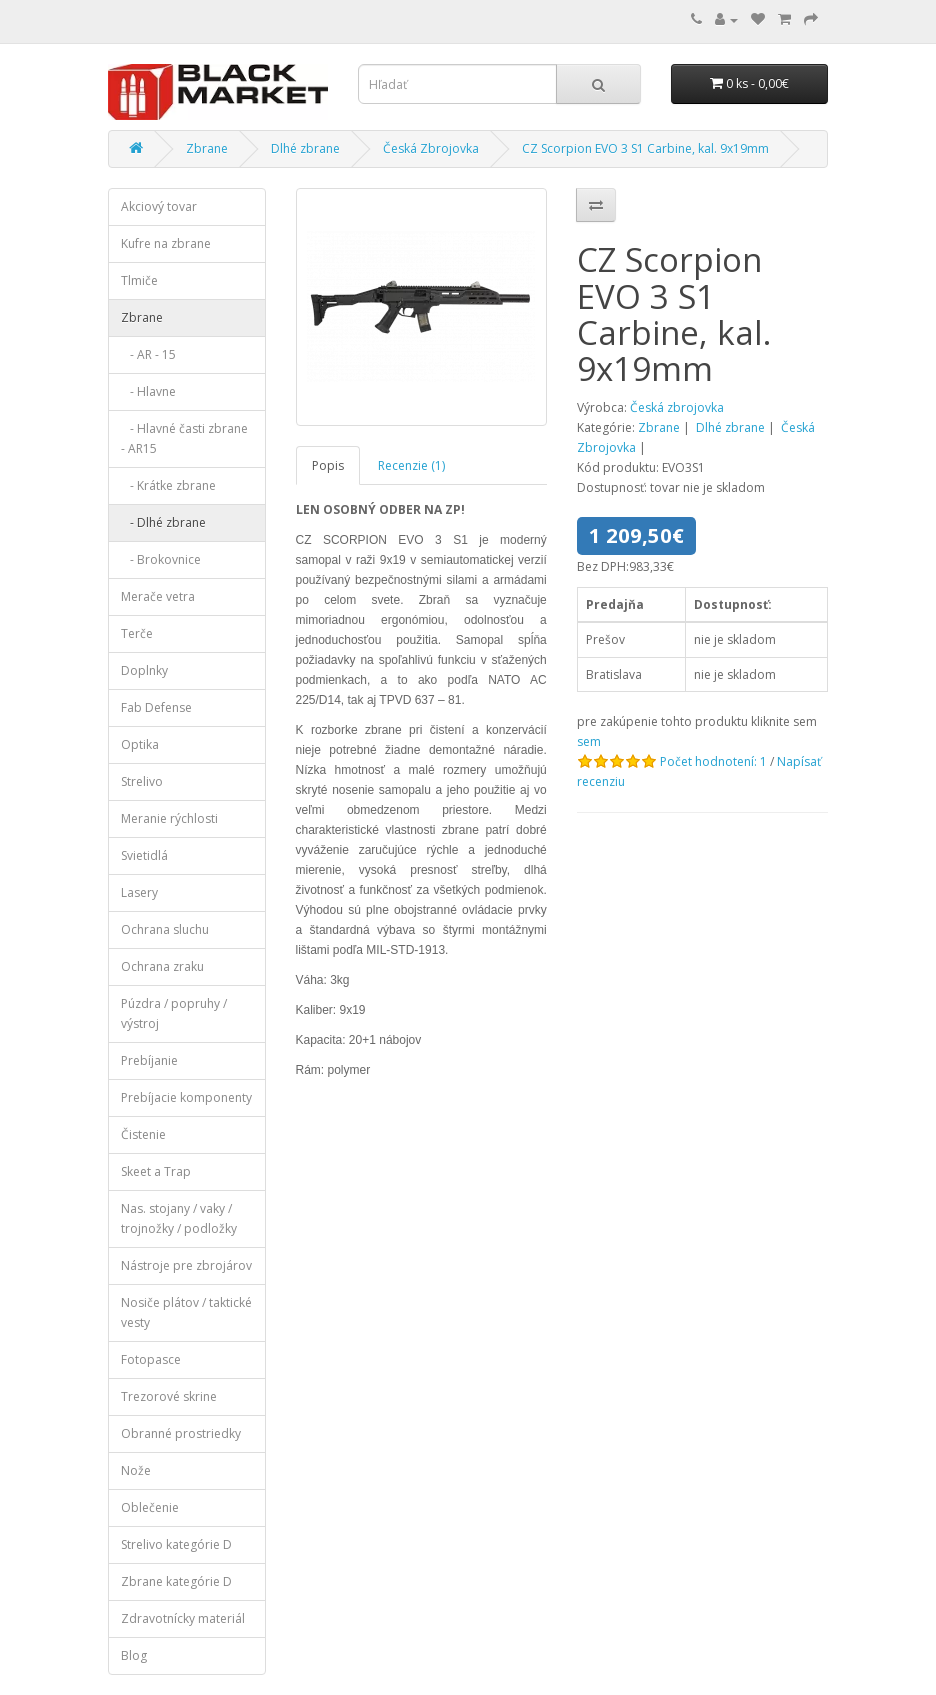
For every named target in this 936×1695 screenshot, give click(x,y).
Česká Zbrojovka (431, 148)
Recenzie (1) (411, 465)
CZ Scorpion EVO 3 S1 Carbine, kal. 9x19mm (645, 148)
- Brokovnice (161, 559)
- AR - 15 (148, 354)
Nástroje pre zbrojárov (186, 1265)
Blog (134, 1655)
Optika (140, 744)
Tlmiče (139, 280)
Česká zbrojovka (677, 407)
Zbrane (207, 148)
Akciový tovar (159, 206)
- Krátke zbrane (168, 485)
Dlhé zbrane (305, 148)
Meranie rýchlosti (169, 818)
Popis (328, 465)
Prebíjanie (149, 1060)
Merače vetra (158, 596)
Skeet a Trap (156, 1171)
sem (589, 741)
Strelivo (142, 781)
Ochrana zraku (162, 966)
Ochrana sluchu (165, 929)
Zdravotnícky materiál (183, 1618)
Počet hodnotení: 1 (713, 761)
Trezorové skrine (169, 1396)
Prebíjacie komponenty (186, 1097)
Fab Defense (156, 707)
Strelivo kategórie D (176, 1544)
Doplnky (144, 670)
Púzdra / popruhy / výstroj (174, 1013)
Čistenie (143, 1134)
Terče (137, 633)
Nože (136, 1470)
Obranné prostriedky (181, 1433)
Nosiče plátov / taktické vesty (186, 1312)
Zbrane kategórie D (176, 1581)
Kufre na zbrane (166, 243)
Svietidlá (144, 855)
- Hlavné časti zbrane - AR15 (184, 438)
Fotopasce (151, 1359)
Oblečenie (150, 1507)
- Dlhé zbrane (163, 522)
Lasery (139, 892)
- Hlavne (148, 391)
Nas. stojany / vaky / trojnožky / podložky (179, 1218)
